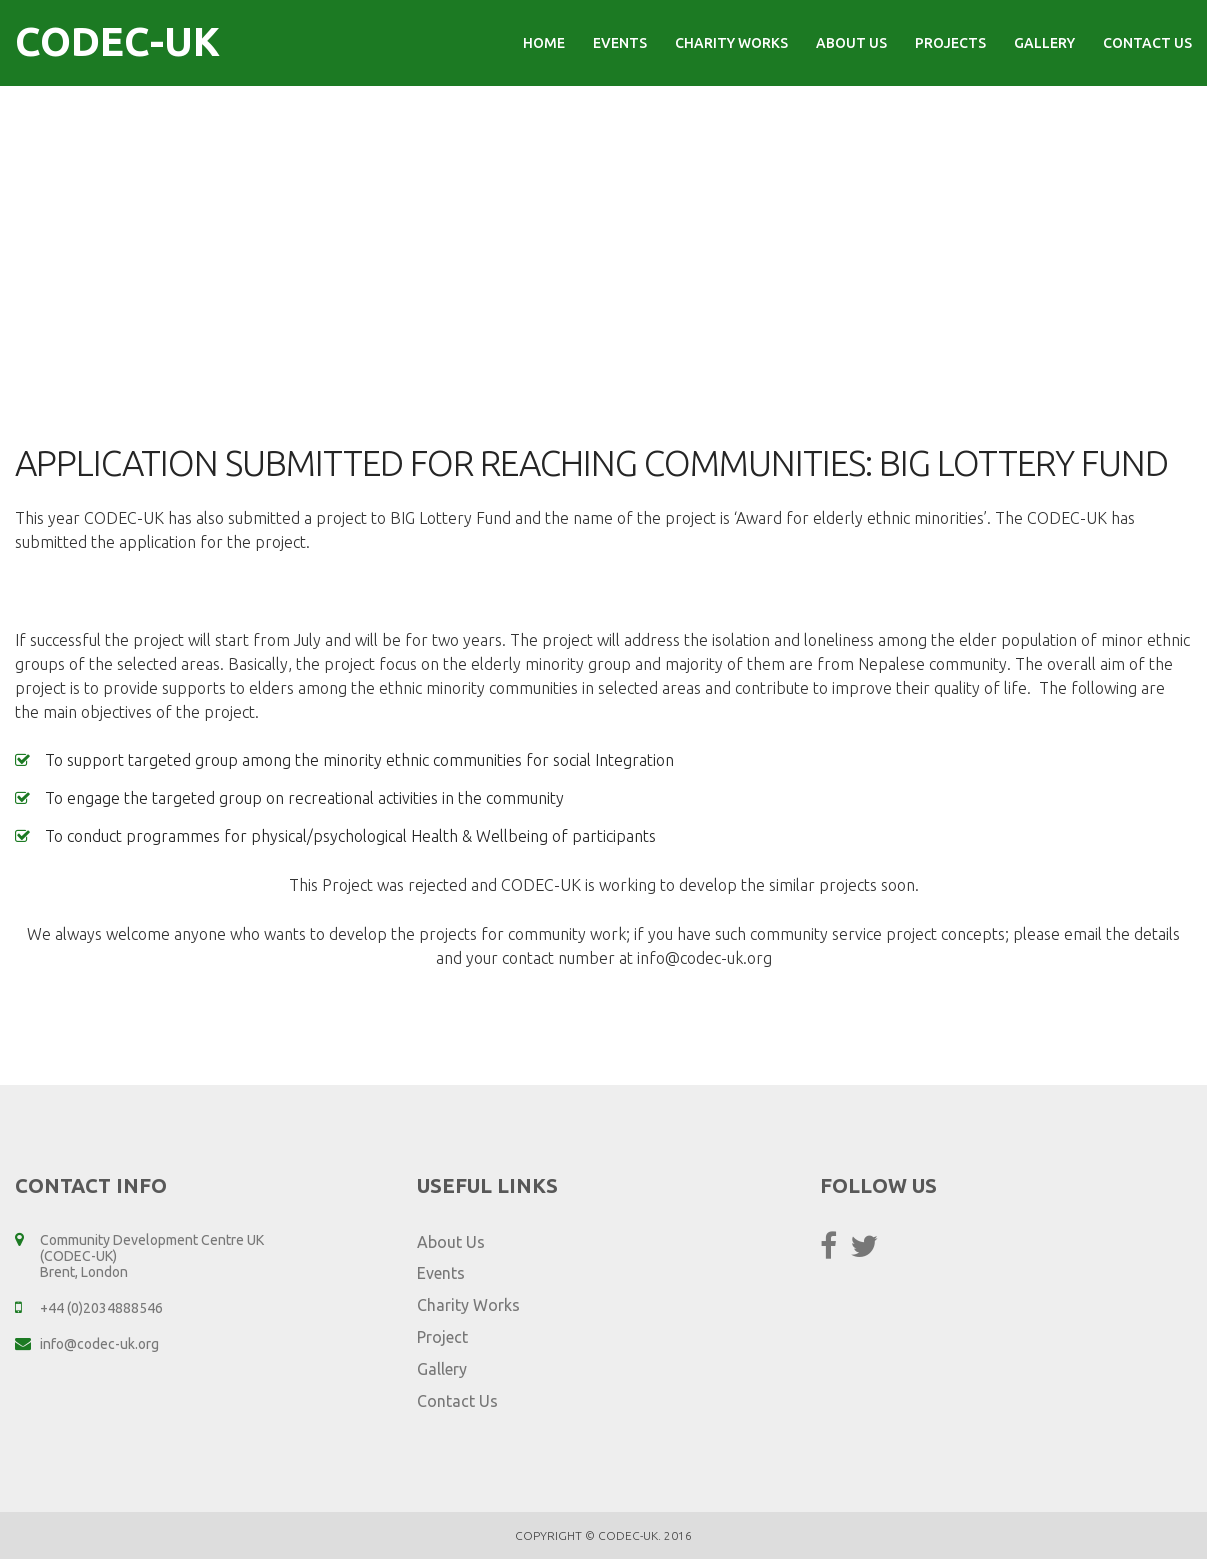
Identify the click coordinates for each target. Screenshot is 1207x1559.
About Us (851, 43)
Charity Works (731, 43)
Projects (950, 43)
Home (544, 43)
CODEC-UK (117, 41)
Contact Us (1147, 43)
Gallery (1044, 43)
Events (620, 43)
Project (442, 1337)
